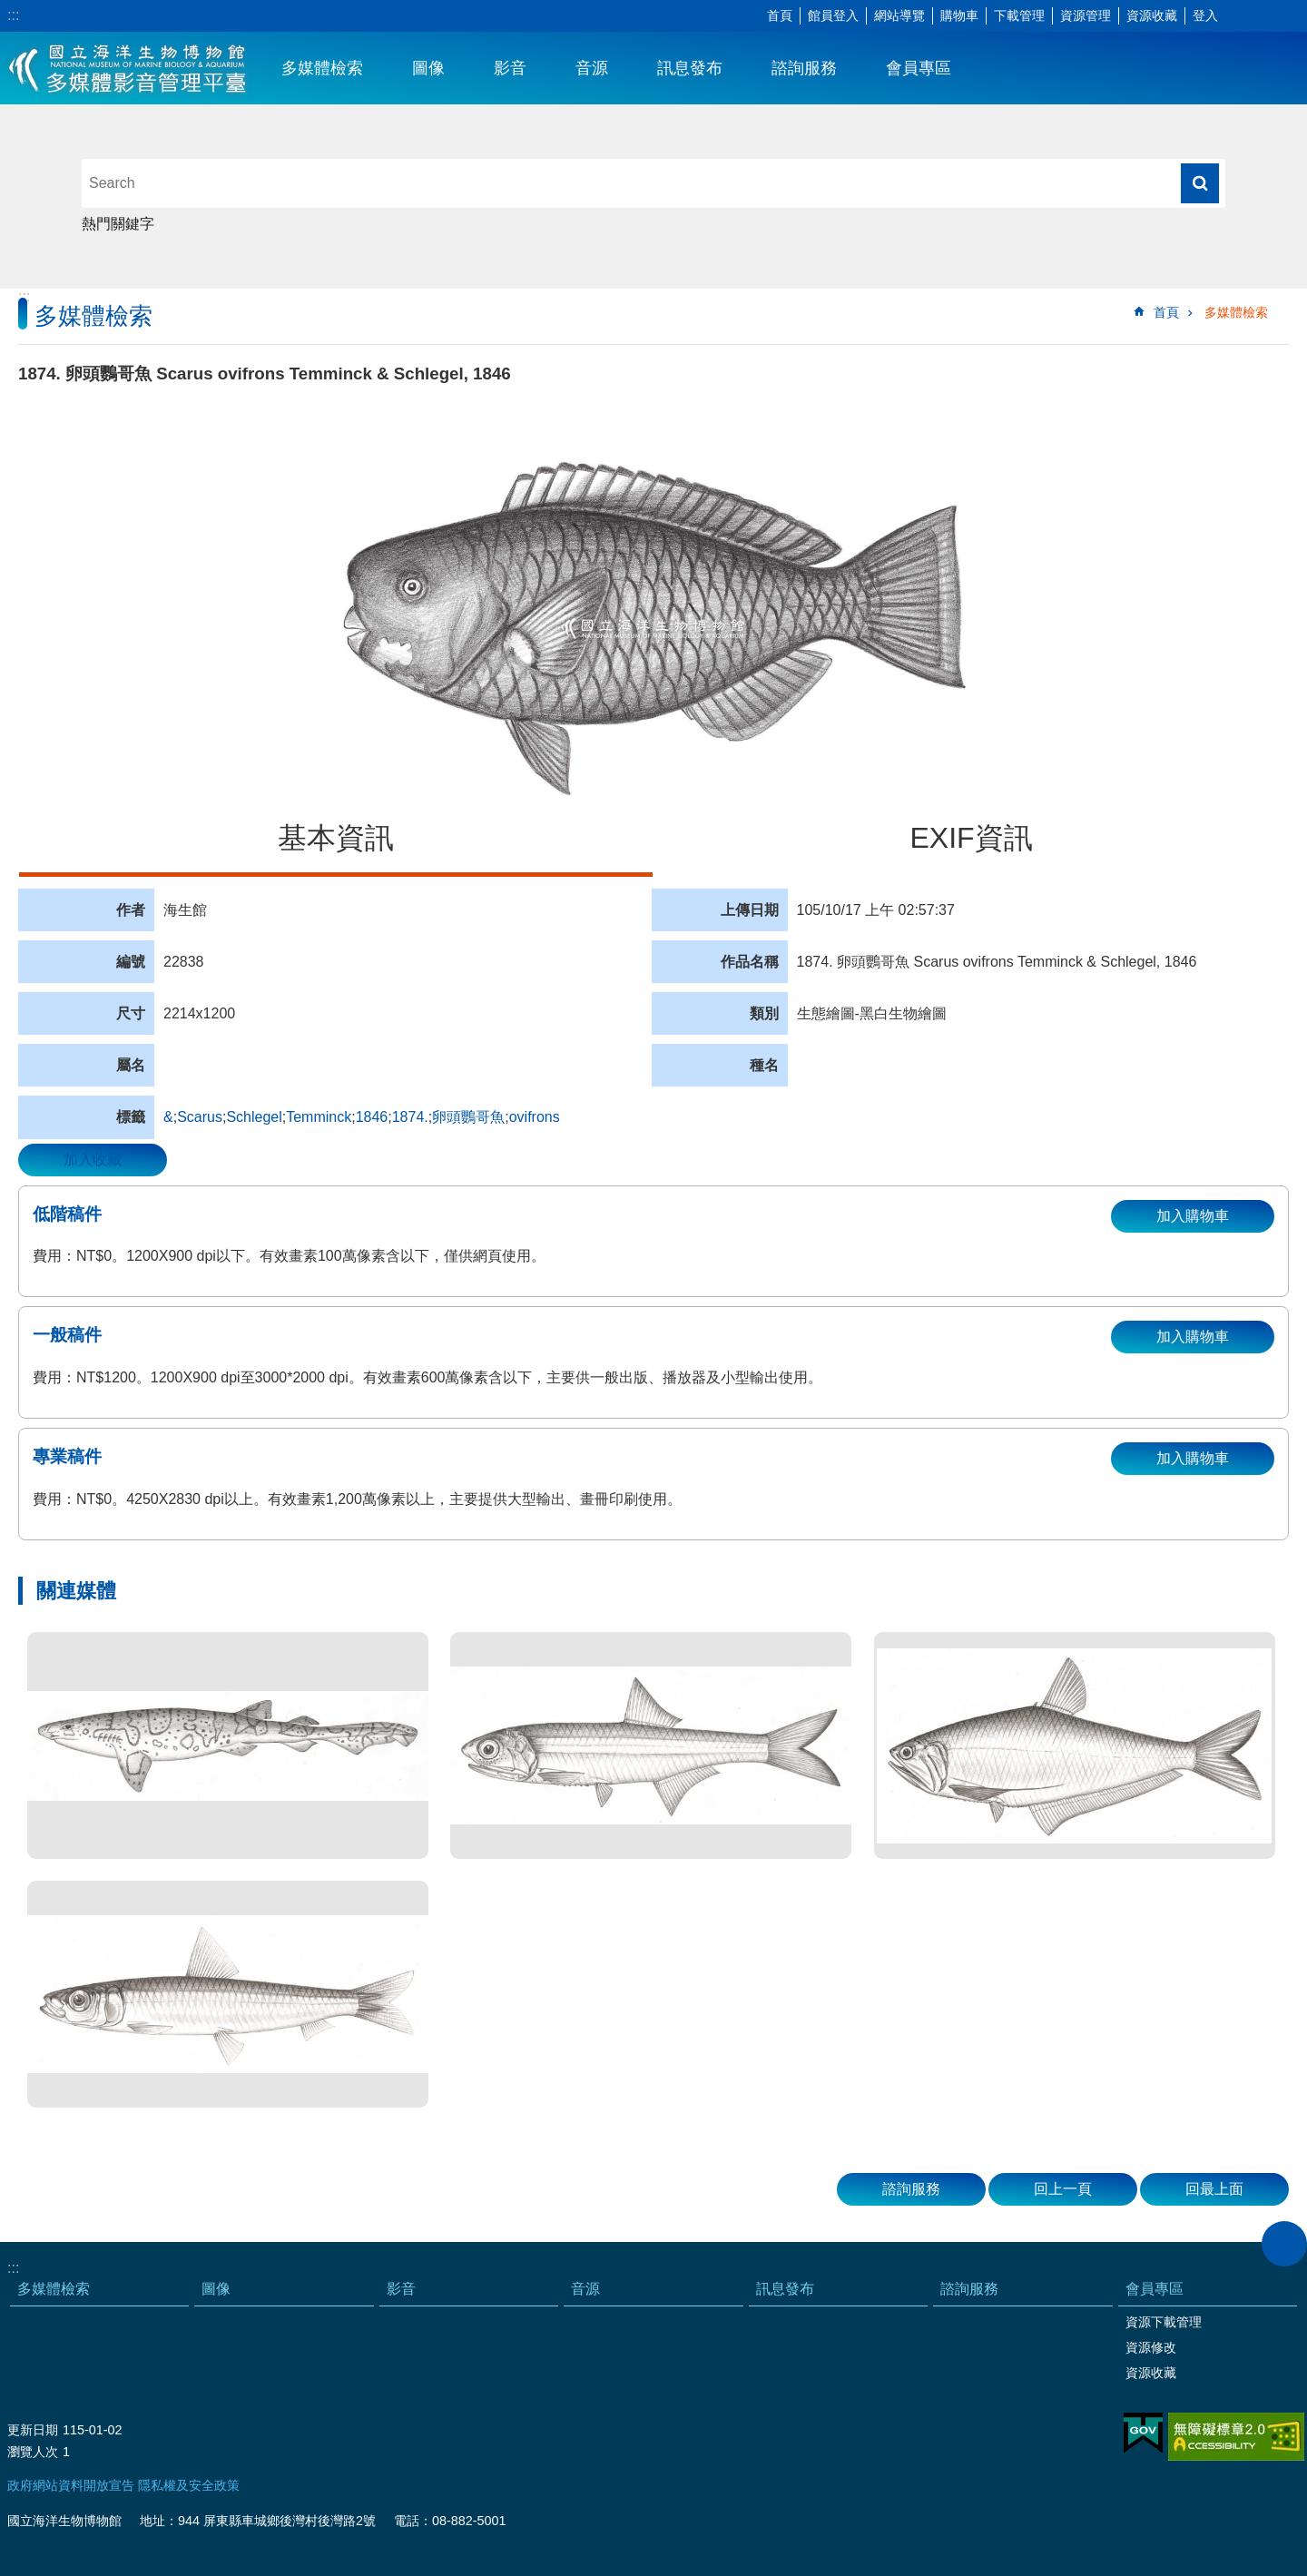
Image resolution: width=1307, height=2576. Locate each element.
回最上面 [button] (1214, 2189)
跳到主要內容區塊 (9, 9)
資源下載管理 (1163, 2322)
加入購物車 (1192, 1216)
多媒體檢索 (322, 68)
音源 (591, 68)
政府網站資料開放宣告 (70, 2485)
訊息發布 (689, 68)
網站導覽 (899, 15)
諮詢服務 (804, 68)
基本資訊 (336, 837)
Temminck (318, 1117)
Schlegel (253, 1117)
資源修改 (1150, 2347)
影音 (510, 68)
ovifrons (534, 1117)
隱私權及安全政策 (189, 2485)
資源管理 (1085, 15)
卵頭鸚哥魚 (468, 1117)
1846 (372, 1117)
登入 (1205, 15)
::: (13, 15)
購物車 (959, 15)
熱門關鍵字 (118, 223)
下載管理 (1019, 15)
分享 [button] (1266, 16)
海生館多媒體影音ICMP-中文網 (128, 68)
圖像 (428, 68)
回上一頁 (1063, 2189)
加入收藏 (93, 1159)
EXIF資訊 (970, 837)
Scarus (199, 1117)
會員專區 (918, 68)
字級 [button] (1239, 16)
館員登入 (833, 15)
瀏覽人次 (32, 2451)
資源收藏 (1151, 15)
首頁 (779, 15)
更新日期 (32, 2430)
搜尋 (1200, 183)
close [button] (1284, 2243)
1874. (410, 1117)
